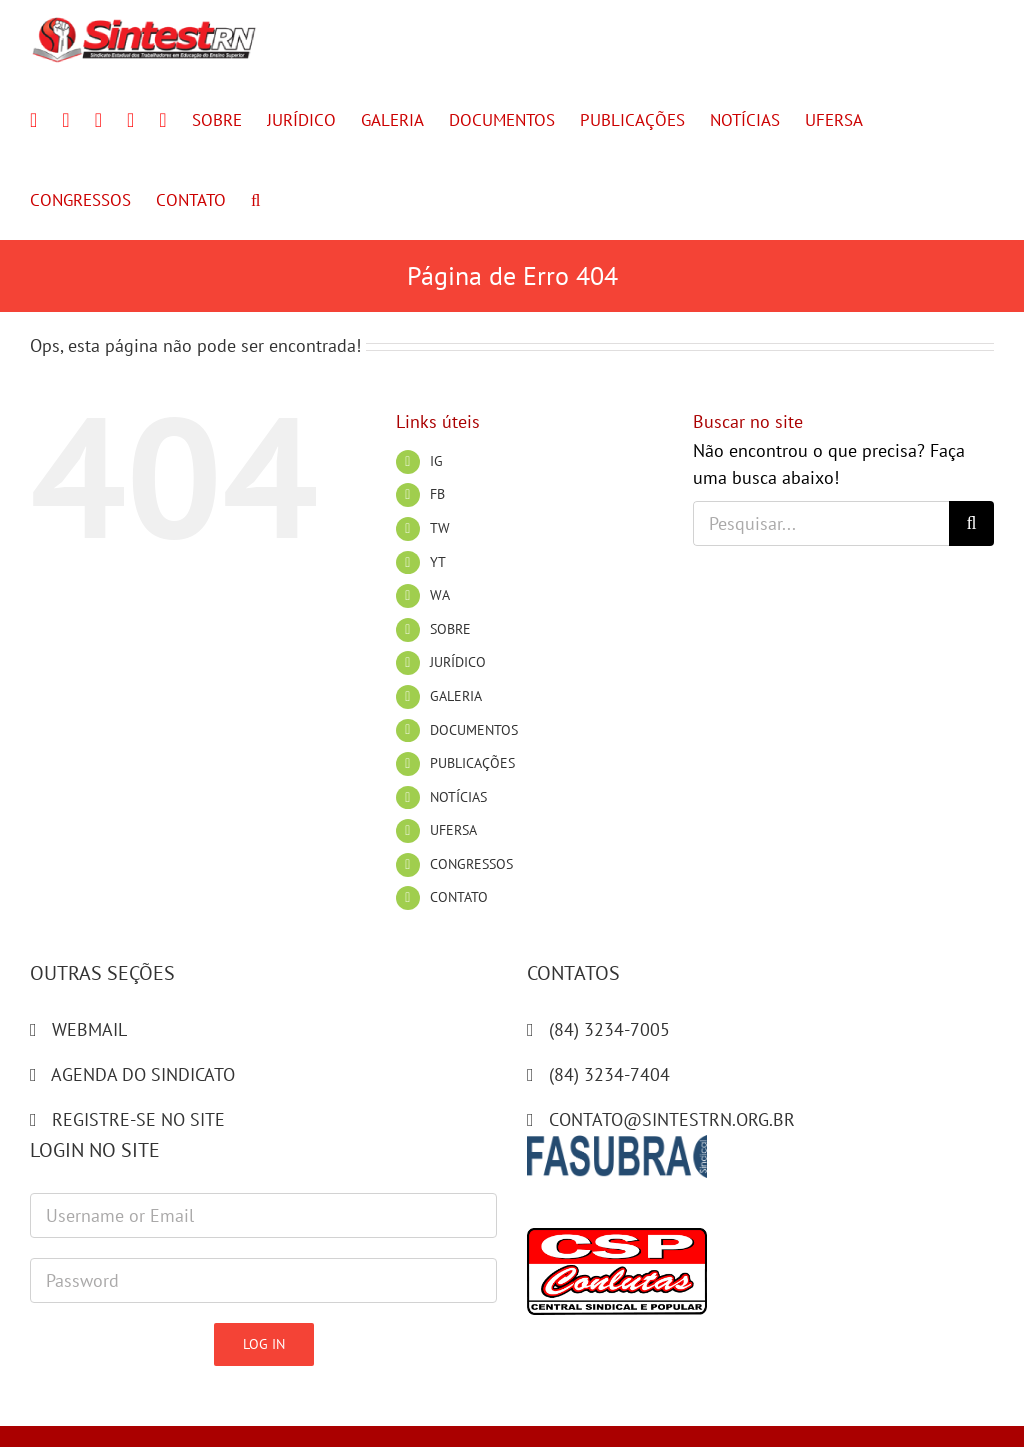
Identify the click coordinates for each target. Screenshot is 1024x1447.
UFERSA (453, 830)
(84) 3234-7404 (609, 1074)
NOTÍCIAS (458, 797)
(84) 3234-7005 (609, 1029)
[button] (255, 200)
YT (438, 562)
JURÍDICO (458, 662)
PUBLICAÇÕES (472, 763)
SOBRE (450, 629)
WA (440, 595)
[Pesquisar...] (821, 523)
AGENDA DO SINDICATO (143, 1074)
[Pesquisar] (971, 523)
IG (436, 461)
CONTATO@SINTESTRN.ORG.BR (672, 1119)
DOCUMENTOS (474, 730)
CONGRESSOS (471, 864)
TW (440, 528)
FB (437, 494)
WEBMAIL (89, 1029)
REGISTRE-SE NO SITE (138, 1119)
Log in (264, 1344)
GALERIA (456, 696)
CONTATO (459, 897)
